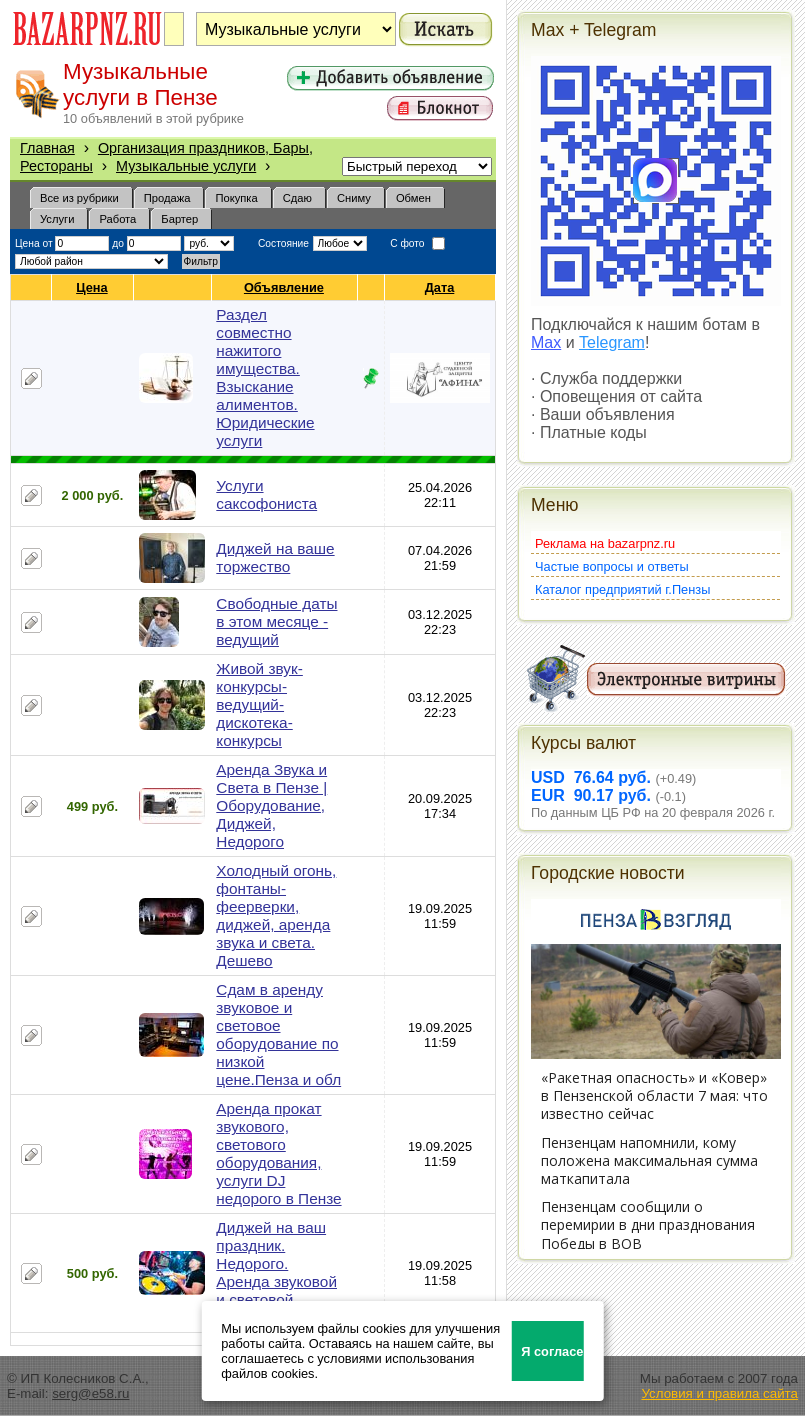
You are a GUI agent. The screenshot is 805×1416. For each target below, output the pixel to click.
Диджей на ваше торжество (275, 557)
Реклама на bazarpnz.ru (605, 543)
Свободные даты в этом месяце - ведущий (276, 621)
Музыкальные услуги (186, 166)
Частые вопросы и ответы (612, 566)
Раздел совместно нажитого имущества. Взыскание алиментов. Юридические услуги (265, 377)
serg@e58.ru (90, 1393)
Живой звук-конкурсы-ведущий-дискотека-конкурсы (259, 704)
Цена (92, 287)
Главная (47, 148)
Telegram (612, 342)
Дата (440, 287)
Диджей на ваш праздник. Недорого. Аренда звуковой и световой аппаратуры (276, 1272)
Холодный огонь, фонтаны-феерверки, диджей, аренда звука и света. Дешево (276, 915)
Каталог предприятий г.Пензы (622, 589)
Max (546, 342)
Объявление (284, 287)
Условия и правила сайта (719, 1393)
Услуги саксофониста (266, 494)
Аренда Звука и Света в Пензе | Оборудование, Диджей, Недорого (271, 805)
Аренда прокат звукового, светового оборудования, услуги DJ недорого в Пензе (278, 1153)
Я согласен (552, 1351)
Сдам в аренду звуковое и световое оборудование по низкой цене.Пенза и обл (278, 1034)
